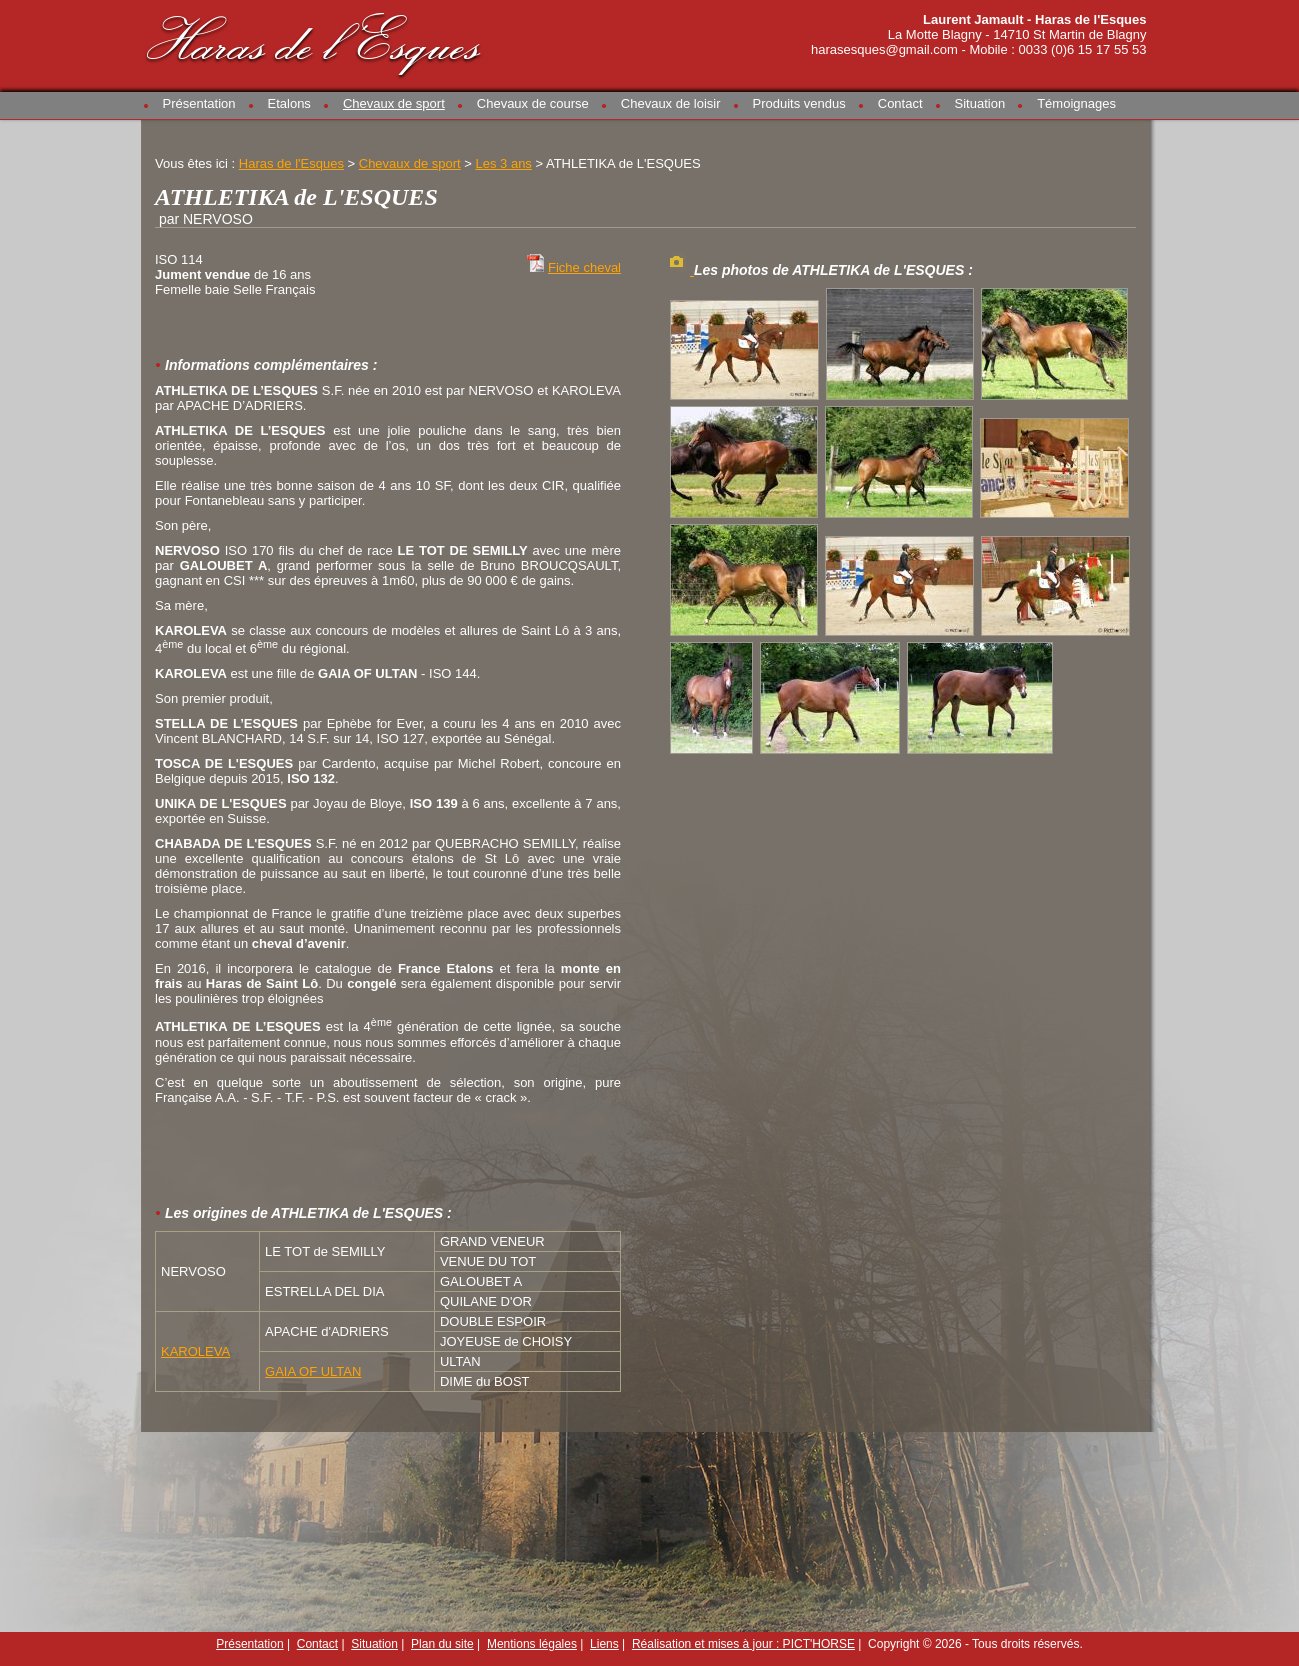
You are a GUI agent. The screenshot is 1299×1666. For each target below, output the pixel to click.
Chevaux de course (533, 103)
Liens (604, 1644)
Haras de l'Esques (315, 41)
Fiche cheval (584, 267)
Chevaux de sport (394, 103)
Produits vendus (799, 103)
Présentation (199, 103)
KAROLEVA (195, 1351)
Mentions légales (532, 1644)
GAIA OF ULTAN (313, 1371)
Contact (900, 103)
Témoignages (1076, 103)
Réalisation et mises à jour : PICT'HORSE (743, 1644)
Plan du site (442, 1644)
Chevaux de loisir (671, 103)
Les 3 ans (503, 163)
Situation (980, 103)
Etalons (289, 103)
